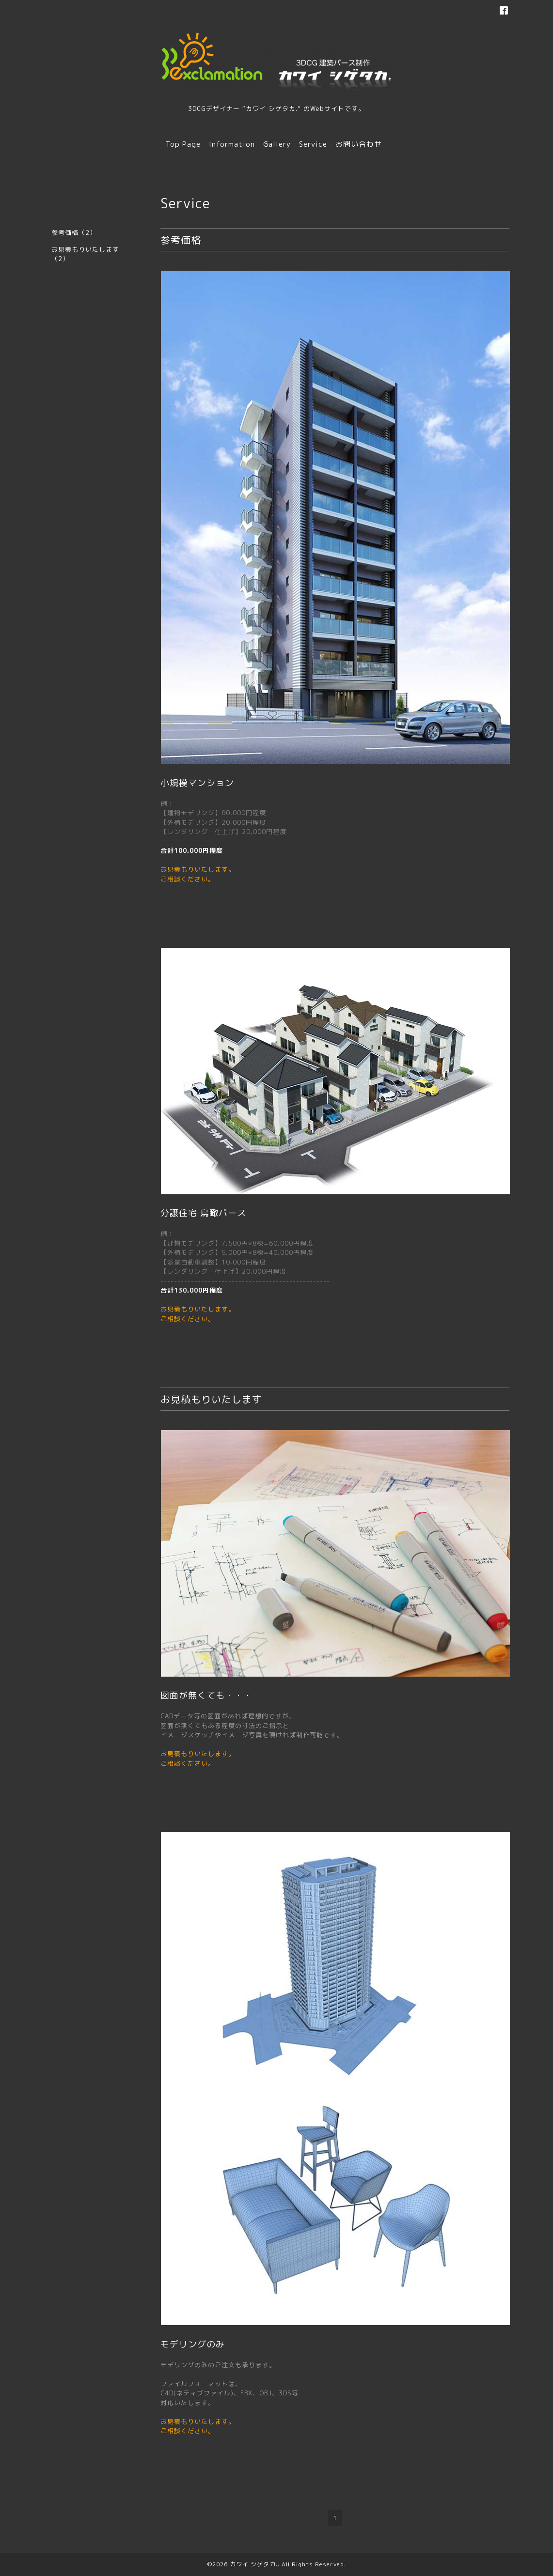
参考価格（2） (73, 232)
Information (232, 144)
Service (313, 144)
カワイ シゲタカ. (254, 2564)
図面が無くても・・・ (206, 1695)
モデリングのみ (192, 2344)
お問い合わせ (358, 144)
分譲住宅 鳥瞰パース (203, 1213)
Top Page (183, 144)
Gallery (277, 144)
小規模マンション (197, 783)
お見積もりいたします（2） (85, 254)
